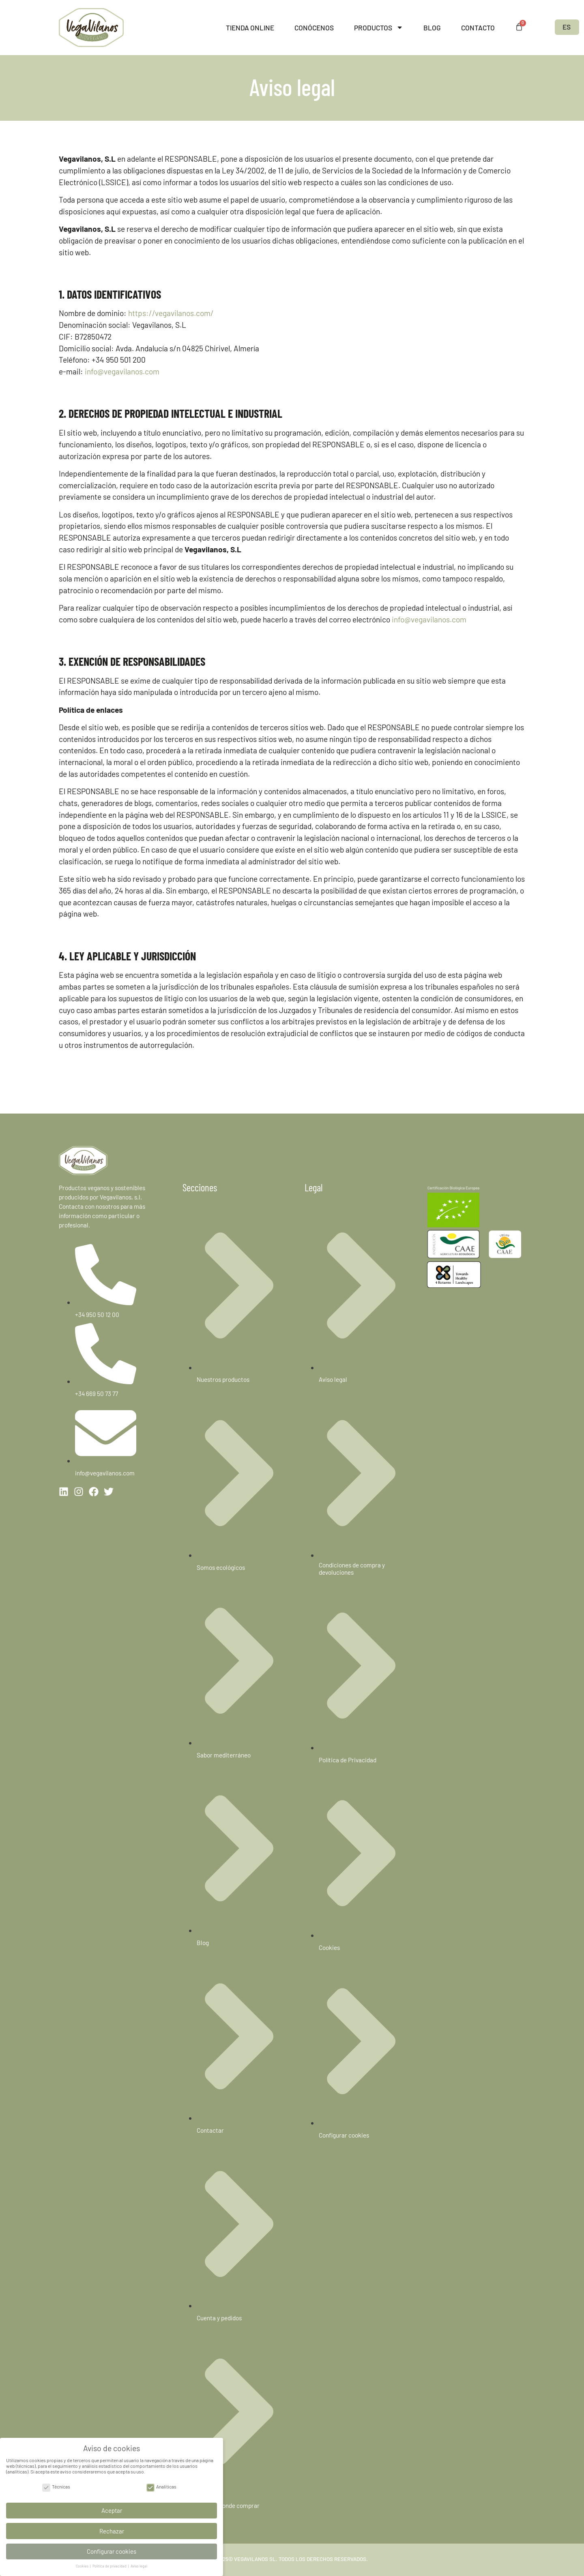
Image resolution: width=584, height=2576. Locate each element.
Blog (432, 28)
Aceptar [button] (111, 2508)
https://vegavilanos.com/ (171, 313)
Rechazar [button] (111, 2528)
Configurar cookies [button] (111, 2548)
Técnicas (56, 2484)
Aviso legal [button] (139, 2564)
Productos (378, 27)
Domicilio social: (87, 348)
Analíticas (161, 2484)
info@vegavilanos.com (122, 371)
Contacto (478, 28)
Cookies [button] (82, 2564)
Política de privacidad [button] (109, 2564)
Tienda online (250, 28)
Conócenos (314, 28)
